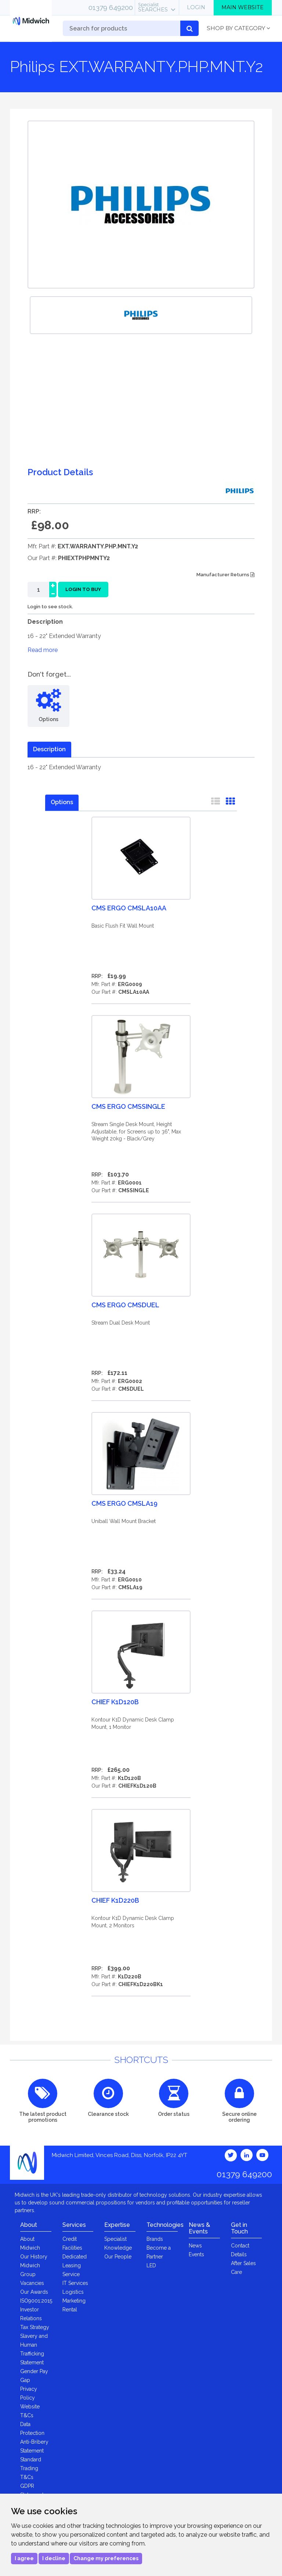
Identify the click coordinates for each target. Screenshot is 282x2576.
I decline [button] (53, 2558)
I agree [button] (24, 2558)
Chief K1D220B (115, 1900)
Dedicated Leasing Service (74, 2265)
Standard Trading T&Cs (30, 2468)
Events (196, 2254)
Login (196, 7)
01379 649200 (110, 7)
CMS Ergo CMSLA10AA (128, 908)
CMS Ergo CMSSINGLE (128, 1106)
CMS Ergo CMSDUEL (125, 1305)
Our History (33, 2257)
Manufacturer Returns (225, 574)
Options (62, 802)
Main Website (242, 7)
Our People (117, 2257)
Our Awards (34, 2292)
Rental (69, 2309)
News (195, 2246)
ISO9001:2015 (36, 2301)
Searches (153, 7)
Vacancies (32, 2283)
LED (151, 2265)
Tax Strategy (34, 2327)
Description (49, 749)
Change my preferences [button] (105, 2558)
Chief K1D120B (115, 1702)
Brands (155, 2239)
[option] (141, 315)
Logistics (73, 2292)
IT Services (75, 2283)
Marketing (74, 2301)
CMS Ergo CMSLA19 (124, 1503)
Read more (43, 649)
